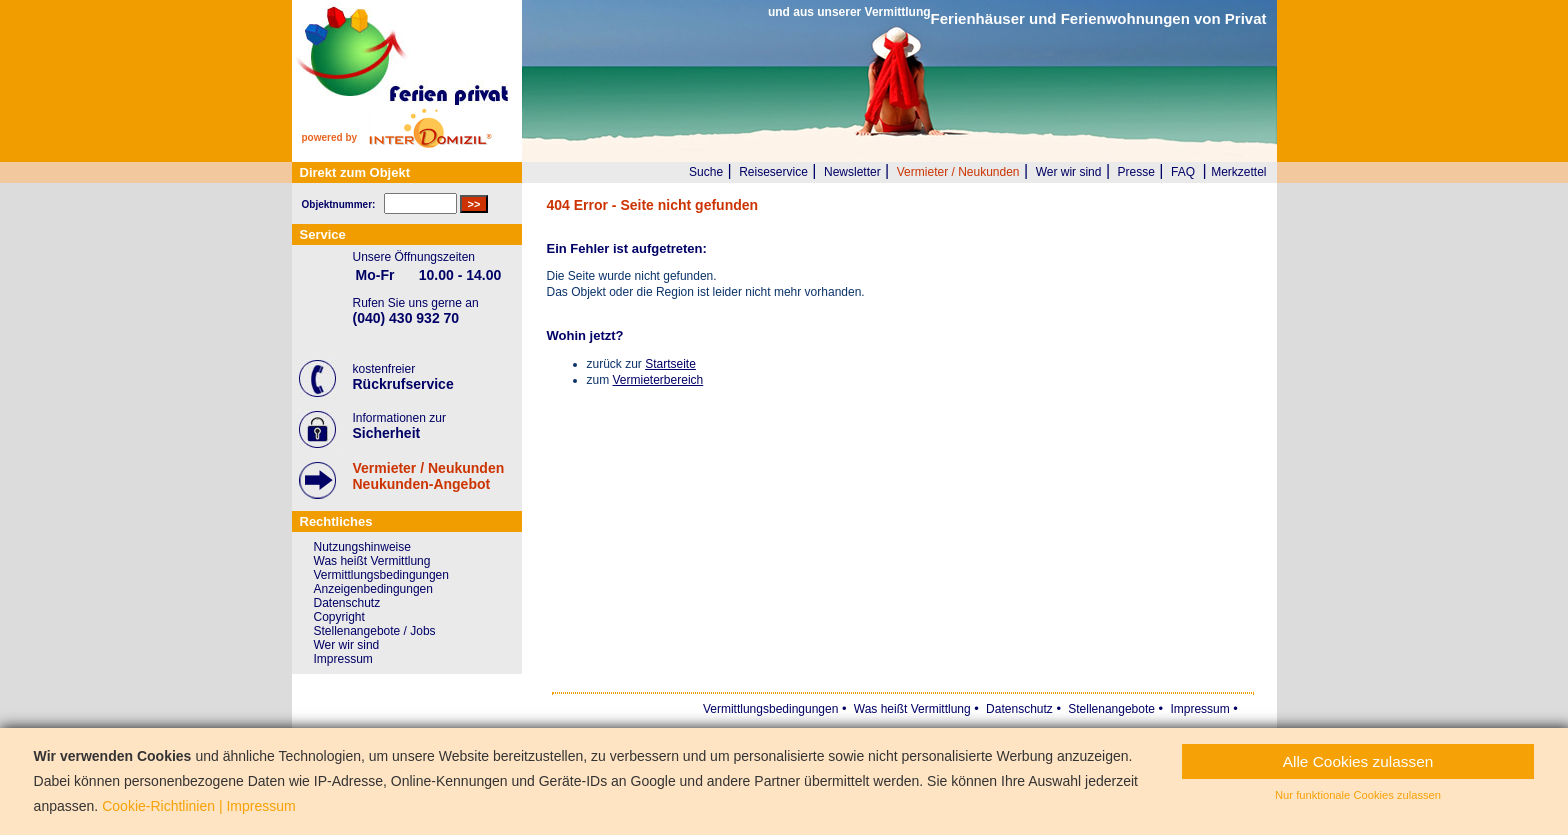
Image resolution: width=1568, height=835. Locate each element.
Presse (1136, 172)
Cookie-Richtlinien (158, 806)
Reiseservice (773, 172)
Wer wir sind (1069, 172)
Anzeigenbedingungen (373, 589)
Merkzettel (1238, 172)
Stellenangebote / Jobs (375, 631)
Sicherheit (387, 433)
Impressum (343, 659)
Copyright (339, 617)
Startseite (670, 364)
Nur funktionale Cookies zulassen (1358, 795)
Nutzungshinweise (362, 547)
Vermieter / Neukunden (958, 172)
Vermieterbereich (658, 380)
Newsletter (852, 172)
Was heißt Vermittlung (372, 561)
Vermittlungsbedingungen (381, 575)
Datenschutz (347, 603)
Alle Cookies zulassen (1358, 761)
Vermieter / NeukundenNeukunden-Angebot (429, 476)
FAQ (1183, 172)
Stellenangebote (1111, 709)
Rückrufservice (403, 384)
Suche (706, 172)
